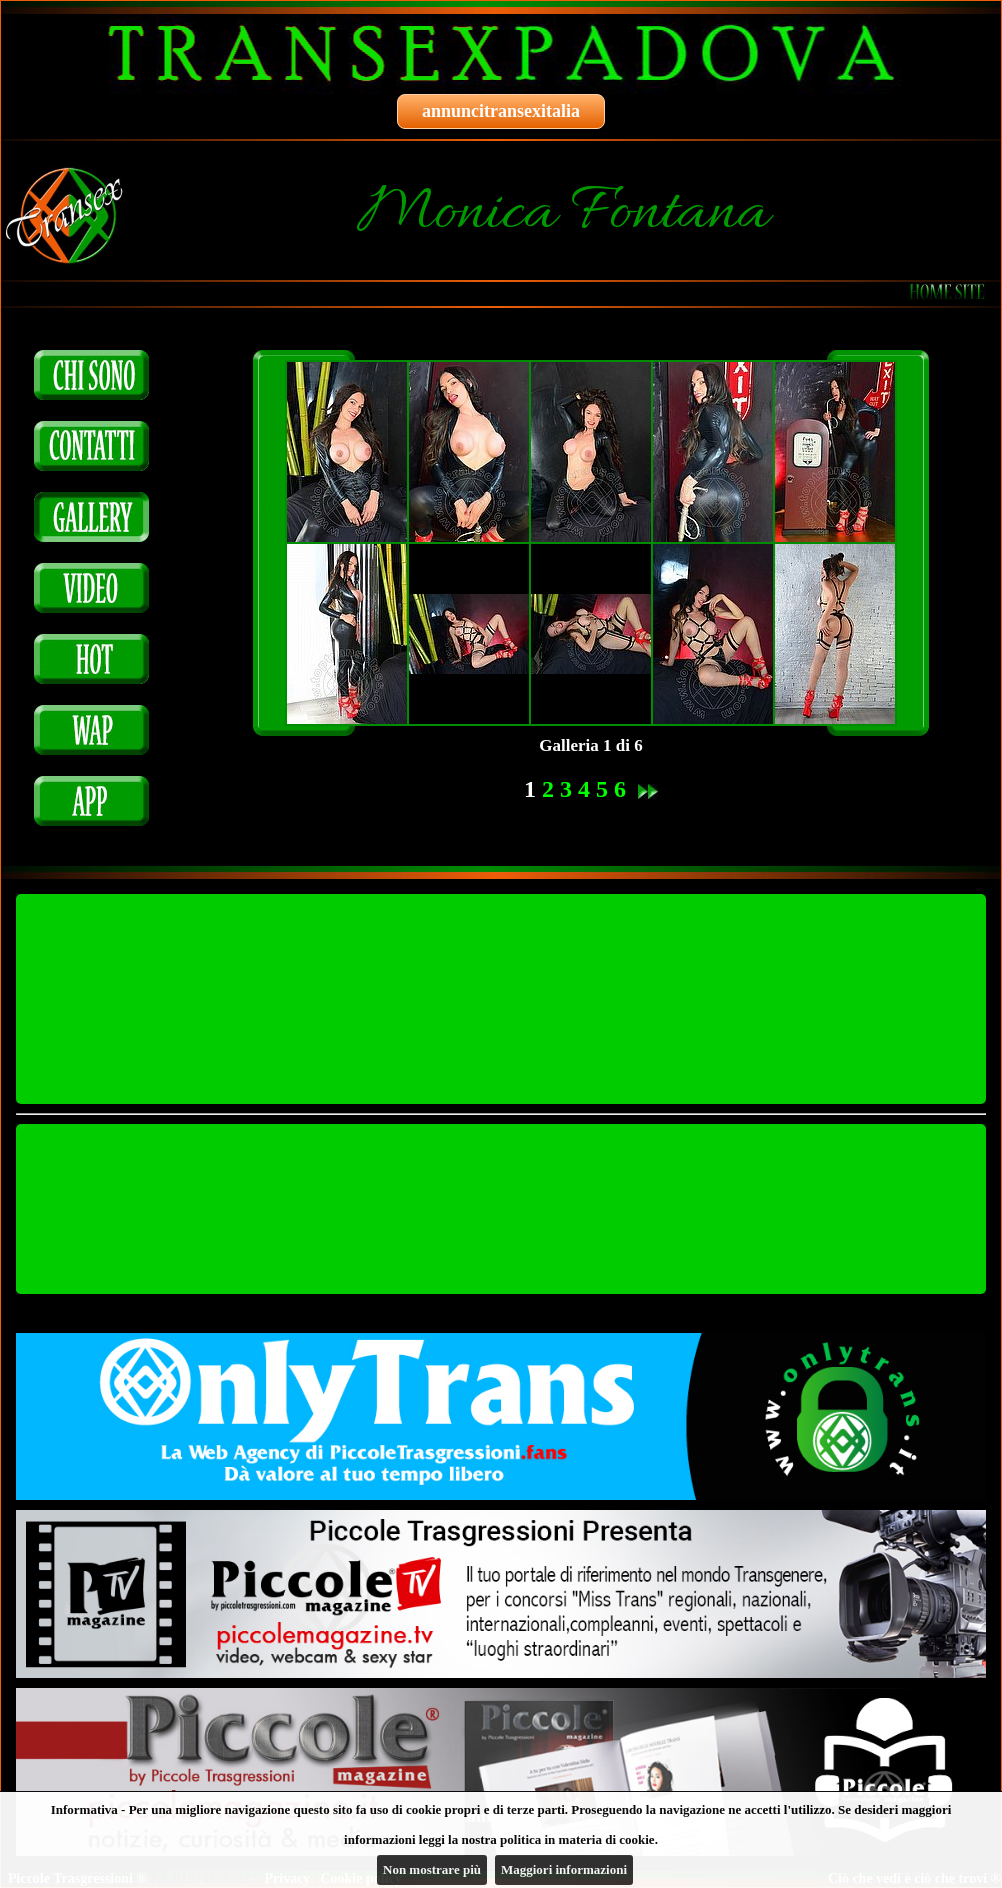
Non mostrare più (432, 1869)
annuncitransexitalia (501, 111)
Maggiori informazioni (564, 1869)
